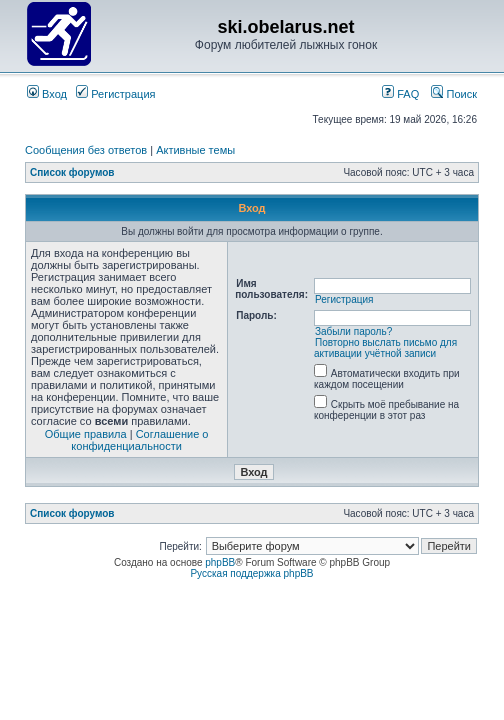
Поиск (454, 94)
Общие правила (86, 434)
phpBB (220, 562)
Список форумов (72, 172)
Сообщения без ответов (86, 150)
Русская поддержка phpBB (251, 573)
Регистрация (115, 94)
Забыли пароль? (353, 331)
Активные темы (195, 150)
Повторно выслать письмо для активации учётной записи (385, 348)
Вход (47, 94)
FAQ (400, 94)
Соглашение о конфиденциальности (139, 440)
